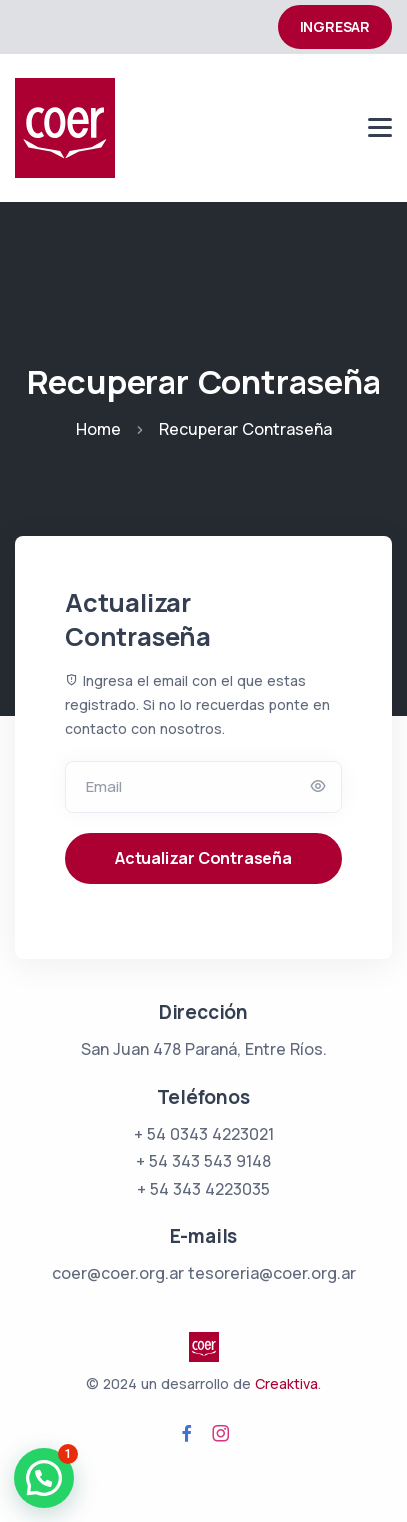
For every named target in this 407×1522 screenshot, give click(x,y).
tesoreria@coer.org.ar (272, 1273)
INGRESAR (335, 26)
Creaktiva (286, 1383)
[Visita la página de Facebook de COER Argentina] (187, 1434)
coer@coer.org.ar (118, 1273)
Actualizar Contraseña (203, 858)
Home (98, 429)
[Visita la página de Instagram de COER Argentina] (221, 1434)
